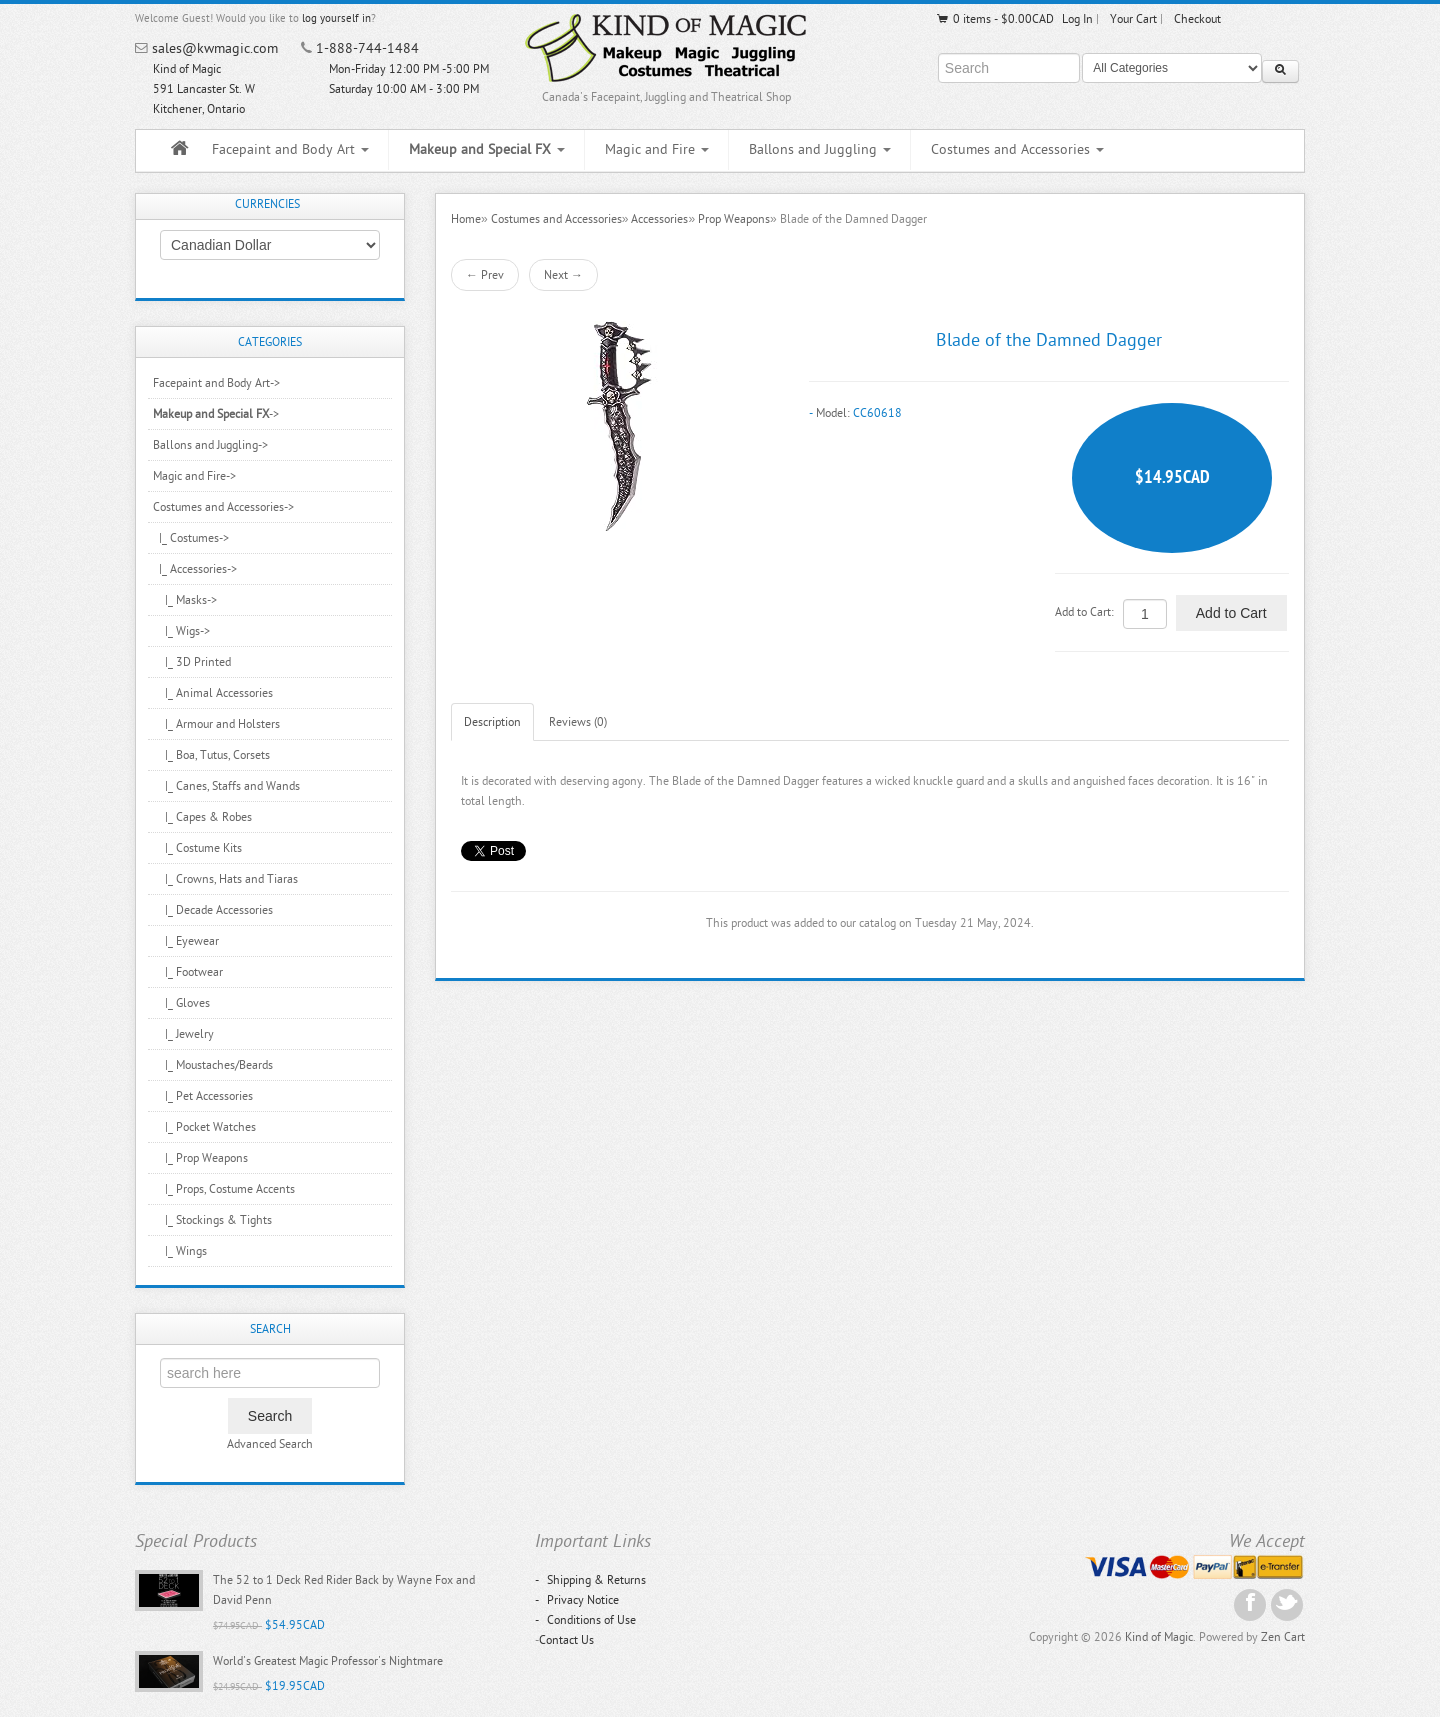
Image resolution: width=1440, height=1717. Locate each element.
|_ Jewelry (183, 1034)
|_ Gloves (181, 1003)
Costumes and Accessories (1017, 149)
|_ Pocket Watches (204, 1127)
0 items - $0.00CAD (994, 19)
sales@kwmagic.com (215, 48)
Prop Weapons (734, 219)
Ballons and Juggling (820, 149)
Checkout (1197, 19)
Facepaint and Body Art (290, 149)
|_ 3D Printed (192, 662)
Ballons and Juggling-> (210, 445)
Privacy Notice (577, 1600)
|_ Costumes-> (191, 538)
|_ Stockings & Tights (212, 1220)
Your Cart (1133, 19)
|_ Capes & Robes (202, 817)
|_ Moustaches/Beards (213, 1065)
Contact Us (566, 1640)
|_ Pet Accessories (203, 1096)
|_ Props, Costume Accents (224, 1189)
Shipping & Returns (590, 1580)
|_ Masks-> (185, 600)
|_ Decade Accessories (213, 910)
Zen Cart (1283, 1637)
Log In (1077, 19)
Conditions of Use (585, 1620)
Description (492, 722)
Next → (563, 275)
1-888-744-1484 (367, 48)
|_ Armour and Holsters (216, 724)
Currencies (267, 204)
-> (216, 414)
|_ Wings (180, 1251)
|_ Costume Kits (197, 848)
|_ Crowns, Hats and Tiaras (225, 879)
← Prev (485, 275)
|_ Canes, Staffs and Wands (226, 786)
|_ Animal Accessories (213, 693)
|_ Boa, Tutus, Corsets (211, 755)
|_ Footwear (188, 972)
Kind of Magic (1159, 1637)
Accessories (659, 219)
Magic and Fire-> (194, 476)
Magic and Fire (657, 149)
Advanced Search (270, 1444)
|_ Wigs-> (181, 631)
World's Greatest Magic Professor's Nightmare (328, 1661)
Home (466, 219)
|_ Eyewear (186, 941)
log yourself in (336, 18)
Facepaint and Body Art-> (216, 383)
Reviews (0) (578, 722)
